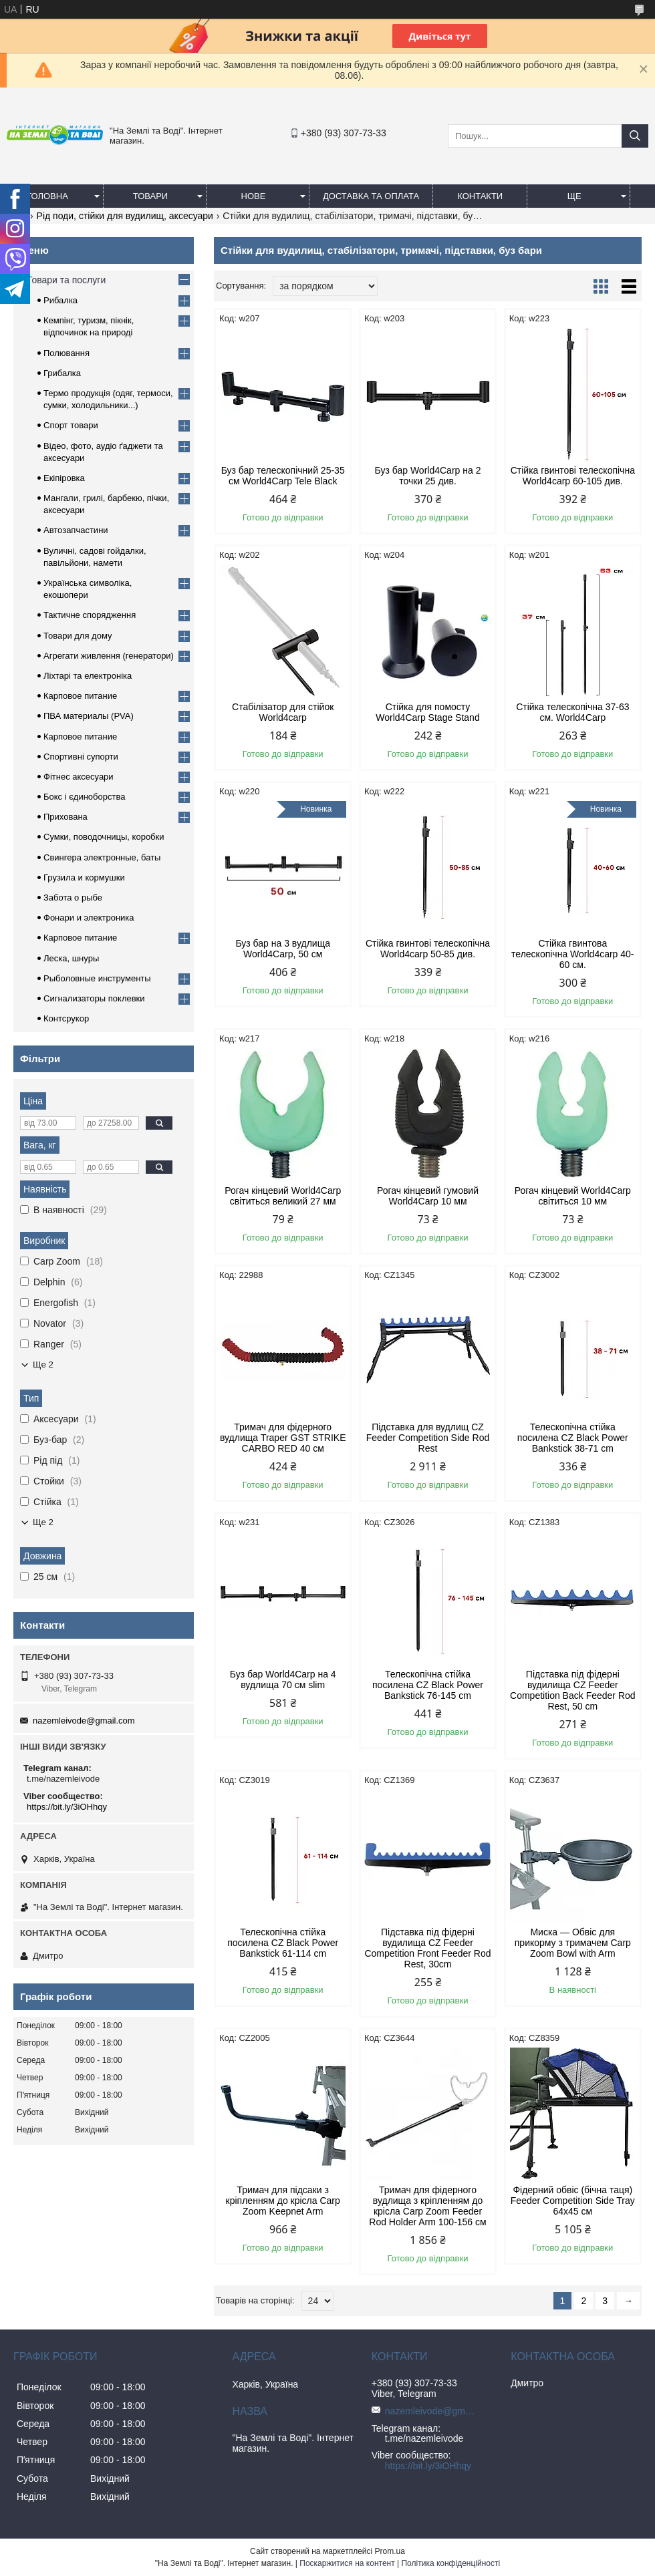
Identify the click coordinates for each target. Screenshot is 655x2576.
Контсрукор (66, 1018)
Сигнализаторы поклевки (94, 998)
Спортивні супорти (80, 757)
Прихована (65, 817)
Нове (253, 196)
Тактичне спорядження (89, 615)
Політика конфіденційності (450, 2563)
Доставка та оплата (371, 196)
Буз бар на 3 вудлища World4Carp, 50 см (282, 948)
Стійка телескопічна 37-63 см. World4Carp (572, 712)
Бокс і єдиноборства (84, 797)
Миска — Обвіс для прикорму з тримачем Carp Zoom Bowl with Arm (573, 1943)
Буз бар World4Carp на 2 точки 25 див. (428, 475)
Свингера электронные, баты (101, 857)
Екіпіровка (64, 478)
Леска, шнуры (71, 958)
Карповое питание (80, 696)
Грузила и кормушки (84, 877)
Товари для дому (77, 636)
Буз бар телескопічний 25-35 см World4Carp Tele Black (283, 475)
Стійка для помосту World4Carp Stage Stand (427, 712)
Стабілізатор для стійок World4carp (283, 712)
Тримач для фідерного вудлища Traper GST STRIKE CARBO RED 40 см (283, 1438)
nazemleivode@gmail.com (84, 1721)
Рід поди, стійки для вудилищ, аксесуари (125, 215)
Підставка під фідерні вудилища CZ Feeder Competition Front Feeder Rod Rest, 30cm (427, 1948)
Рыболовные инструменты (97, 978)
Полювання (66, 353)
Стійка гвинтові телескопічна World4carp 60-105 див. (573, 475)
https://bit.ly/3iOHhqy (67, 1807)
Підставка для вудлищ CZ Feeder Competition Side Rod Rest (427, 1438)
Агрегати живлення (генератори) (108, 656)
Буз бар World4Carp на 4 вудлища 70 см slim (283, 1679)
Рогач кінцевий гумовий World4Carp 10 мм (428, 1195)
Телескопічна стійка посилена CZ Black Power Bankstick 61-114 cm (282, 1943)
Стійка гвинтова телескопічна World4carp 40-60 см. (572, 954)
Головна (47, 196)
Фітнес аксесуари (78, 777)
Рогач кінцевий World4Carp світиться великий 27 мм (283, 1195)
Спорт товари (70, 425)
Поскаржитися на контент (346, 2563)
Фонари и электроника (88, 918)
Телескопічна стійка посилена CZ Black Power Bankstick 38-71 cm (572, 1438)
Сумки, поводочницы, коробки (103, 837)
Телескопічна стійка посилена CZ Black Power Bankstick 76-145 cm (427, 1685)
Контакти (480, 196)
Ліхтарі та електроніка (87, 676)
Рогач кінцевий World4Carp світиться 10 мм (573, 1195)
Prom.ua (390, 2551)
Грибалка (62, 373)
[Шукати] (635, 136)
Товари (150, 196)
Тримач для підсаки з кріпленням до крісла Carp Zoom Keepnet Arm (283, 2201)
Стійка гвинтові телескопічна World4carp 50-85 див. (428, 948)
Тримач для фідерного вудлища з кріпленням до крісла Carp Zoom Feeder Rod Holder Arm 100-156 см (427, 2206)
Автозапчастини (75, 530)
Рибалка (60, 300)
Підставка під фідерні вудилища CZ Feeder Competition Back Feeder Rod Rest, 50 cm (573, 1690)
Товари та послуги (66, 280)
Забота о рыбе (72, 898)
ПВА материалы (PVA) (88, 716)
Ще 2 (43, 1364)
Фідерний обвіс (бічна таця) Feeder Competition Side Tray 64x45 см (573, 2201)
